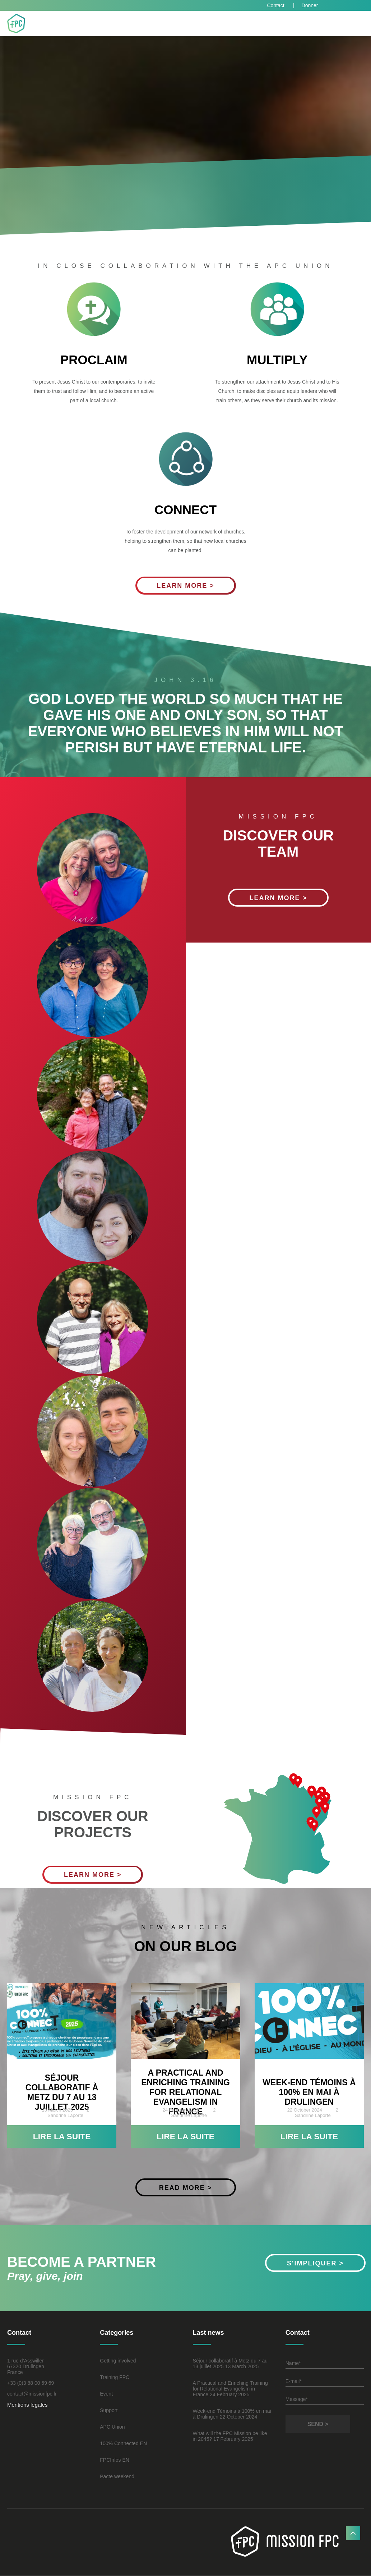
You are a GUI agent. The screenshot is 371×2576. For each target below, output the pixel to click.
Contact (275, 5)
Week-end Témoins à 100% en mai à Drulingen (309, 2092)
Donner (310, 5)
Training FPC (114, 2378)
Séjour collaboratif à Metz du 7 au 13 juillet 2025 (61, 2092)
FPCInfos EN (114, 2460)
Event (106, 2394)
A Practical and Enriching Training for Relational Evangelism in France (185, 2092)
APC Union (112, 2427)
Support (108, 2411)
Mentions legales (27, 2405)
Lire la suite (62, 2136)
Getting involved (118, 2361)
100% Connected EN (123, 2444)
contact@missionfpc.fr (32, 2394)
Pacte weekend (117, 2477)
